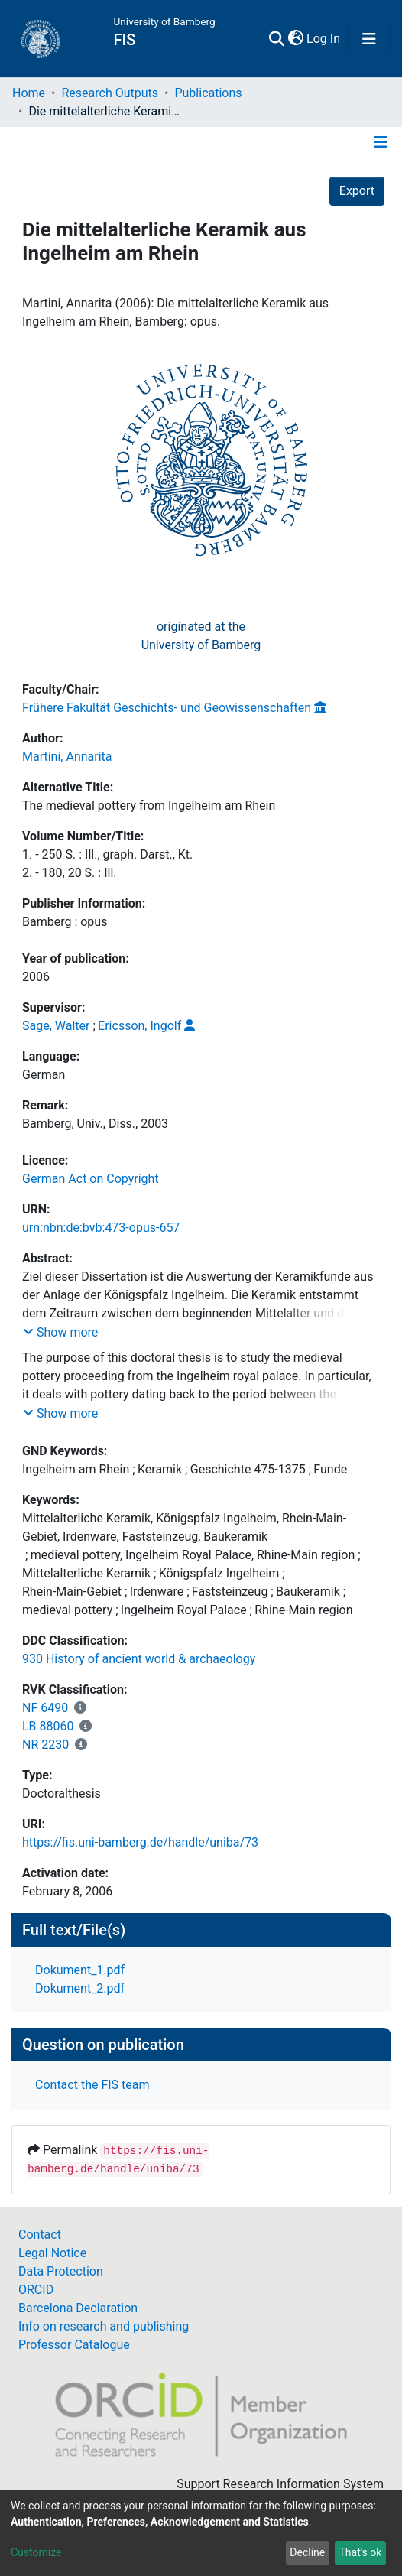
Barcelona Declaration (78, 2308)
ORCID (35, 2289)
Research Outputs (109, 93)
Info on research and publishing (103, 2326)
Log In (324, 38)
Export (356, 191)
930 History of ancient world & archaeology (138, 1659)
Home (28, 93)
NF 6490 (45, 1708)
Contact (39, 2234)
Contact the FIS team (92, 2084)
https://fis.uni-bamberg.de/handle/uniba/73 (140, 1842)
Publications (208, 93)
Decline (307, 2552)
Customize (36, 2552)
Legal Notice (52, 2253)
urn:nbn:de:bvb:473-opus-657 (101, 1227)
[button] (295, 39)
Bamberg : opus (64, 921)
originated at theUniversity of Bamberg (201, 635)
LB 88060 (48, 1726)
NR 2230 (45, 1744)
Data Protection (60, 2271)
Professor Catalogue (74, 2344)
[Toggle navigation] (369, 39)
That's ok (360, 2552)
